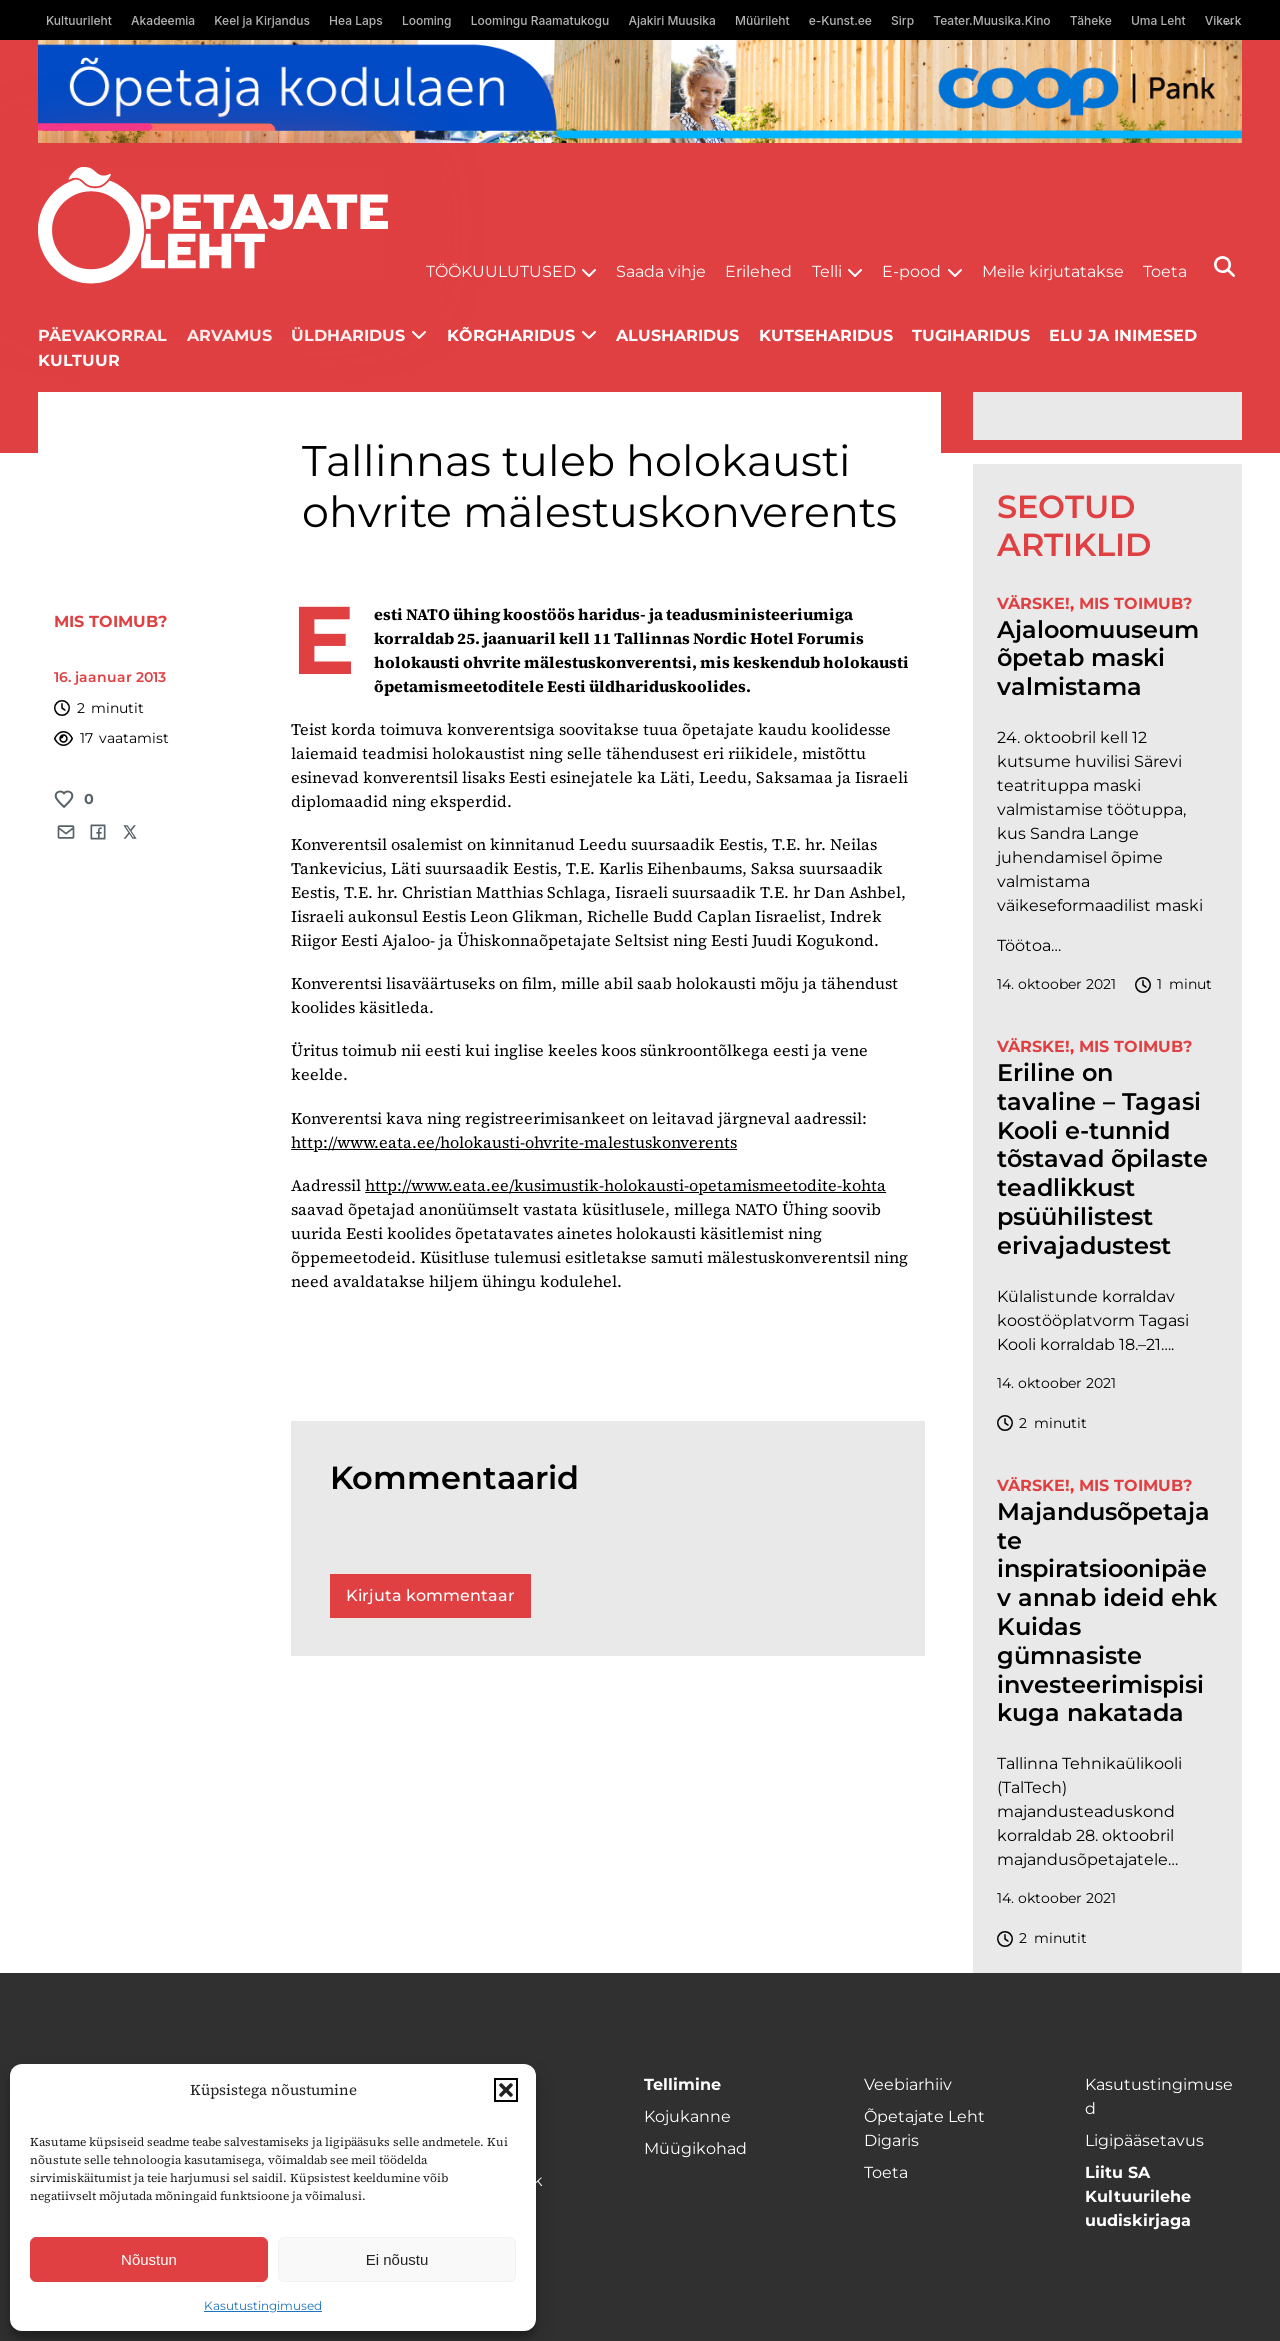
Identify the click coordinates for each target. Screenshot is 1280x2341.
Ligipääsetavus (1144, 2140)
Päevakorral (102, 335)
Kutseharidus (826, 335)
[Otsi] (1224, 266)
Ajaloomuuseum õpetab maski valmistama (1098, 659)
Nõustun (149, 2259)
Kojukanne (687, 2116)
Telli (827, 271)
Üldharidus (348, 335)
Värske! (1033, 603)
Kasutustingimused (263, 2305)
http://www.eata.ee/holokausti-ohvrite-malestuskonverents (514, 1142)
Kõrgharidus (511, 335)
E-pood (911, 271)
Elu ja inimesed (1123, 335)
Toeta (1165, 271)
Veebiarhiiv (908, 2084)
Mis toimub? (110, 621)
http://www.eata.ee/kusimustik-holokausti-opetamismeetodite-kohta (625, 1185)
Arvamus (229, 335)
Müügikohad (695, 2148)
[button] (506, 2090)
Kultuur (79, 360)
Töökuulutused (501, 271)
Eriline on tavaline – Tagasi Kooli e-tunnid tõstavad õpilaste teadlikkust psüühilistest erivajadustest (1102, 1159)
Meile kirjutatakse (1053, 271)
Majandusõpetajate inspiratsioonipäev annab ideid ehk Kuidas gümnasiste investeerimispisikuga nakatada (1107, 1613)
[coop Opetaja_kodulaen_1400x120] (639, 91)
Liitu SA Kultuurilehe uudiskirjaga (1138, 2196)
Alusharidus (677, 335)
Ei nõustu (397, 2259)
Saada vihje (661, 271)
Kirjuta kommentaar (430, 1595)
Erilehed (758, 271)
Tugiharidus (971, 335)
